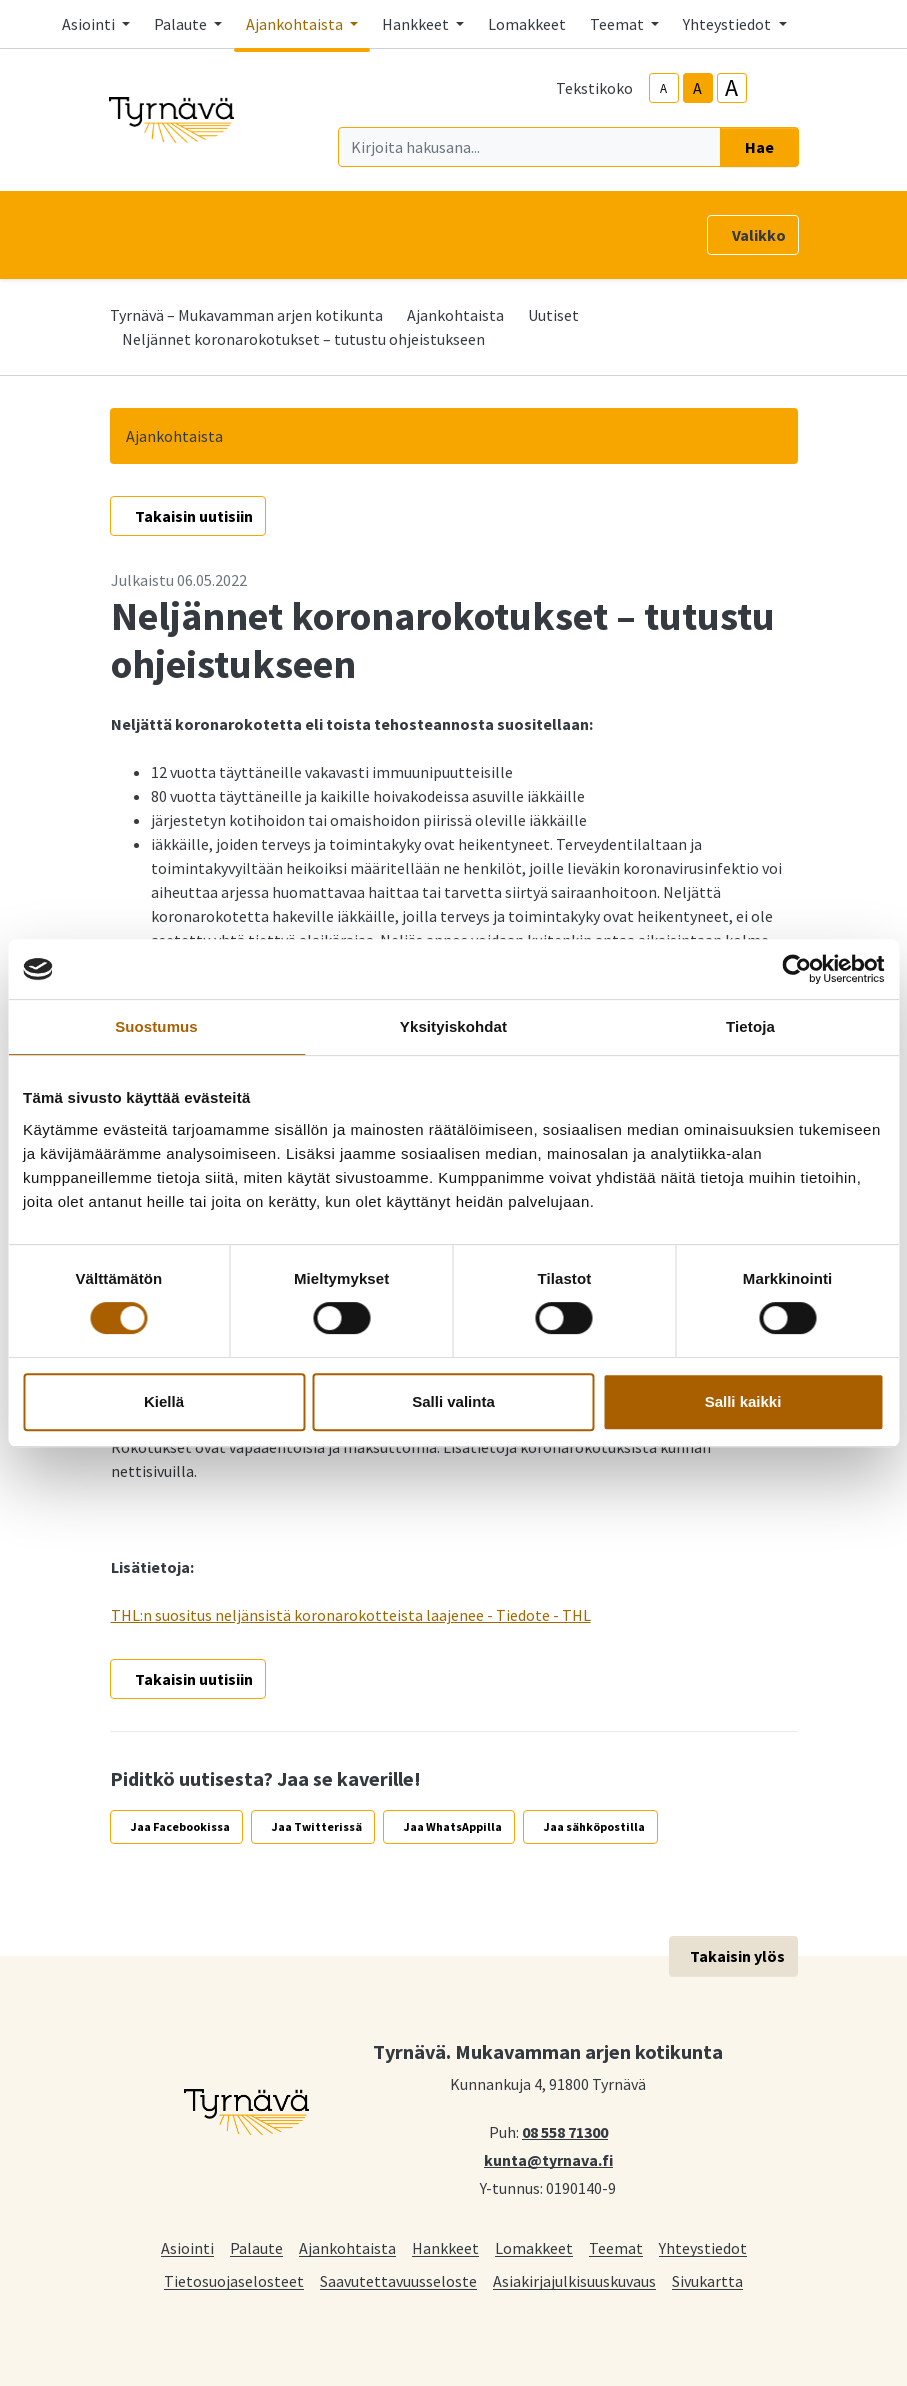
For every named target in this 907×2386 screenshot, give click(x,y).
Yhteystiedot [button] (728, 24)
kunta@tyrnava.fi (548, 2159)
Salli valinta (453, 1401)
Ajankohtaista (455, 315)
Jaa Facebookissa (180, 1826)
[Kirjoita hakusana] (529, 147)
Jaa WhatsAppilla (453, 1826)
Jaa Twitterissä (317, 1826)
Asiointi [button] (90, 24)
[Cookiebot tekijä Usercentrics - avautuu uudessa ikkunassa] (796, 969)
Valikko (759, 235)
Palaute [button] (182, 24)
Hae (759, 147)
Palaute (256, 2247)
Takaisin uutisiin (194, 516)
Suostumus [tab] (156, 1026)
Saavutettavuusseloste (398, 2280)
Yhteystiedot (703, 2247)
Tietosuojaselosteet (234, 2280)
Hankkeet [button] (417, 24)
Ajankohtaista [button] (296, 24)
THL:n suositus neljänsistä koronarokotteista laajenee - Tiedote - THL (351, 1615)
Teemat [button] (618, 24)
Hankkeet (445, 2247)
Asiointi (187, 2247)
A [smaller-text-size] (663, 88)
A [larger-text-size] (731, 88)
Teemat (616, 2247)
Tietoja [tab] (750, 1026)
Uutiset (553, 315)
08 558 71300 (565, 2131)
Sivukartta (707, 2280)
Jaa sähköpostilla (594, 1826)
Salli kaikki (743, 1401)
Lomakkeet (527, 24)
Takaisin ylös (737, 1956)
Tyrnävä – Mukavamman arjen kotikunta (246, 315)
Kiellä (164, 1401)
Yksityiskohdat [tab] (453, 1026)
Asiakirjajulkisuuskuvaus (574, 2280)
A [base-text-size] (697, 88)
